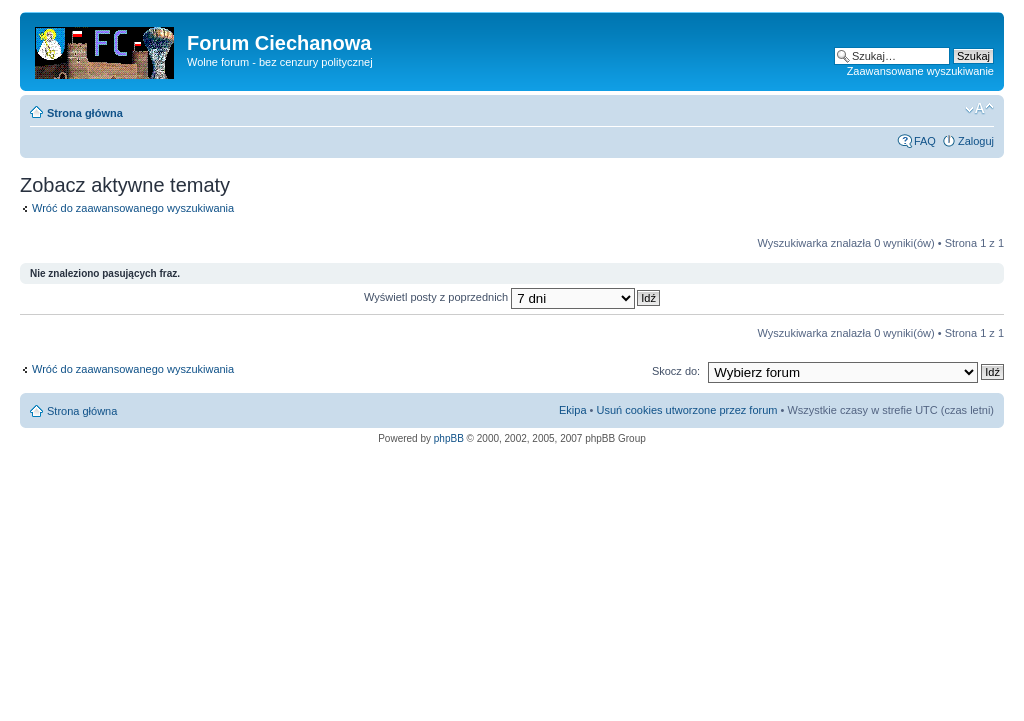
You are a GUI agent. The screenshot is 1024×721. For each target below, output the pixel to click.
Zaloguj (976, 141)
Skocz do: (676, 371)
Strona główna (85, 113)
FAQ (925, 141)
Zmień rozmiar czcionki (979, 109)
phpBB (449, 438)
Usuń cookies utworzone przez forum (686, 410)
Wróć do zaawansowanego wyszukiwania (133, 208)
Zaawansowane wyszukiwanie (920, 71)
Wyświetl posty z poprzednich (499, 297)
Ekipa (573, 410)
